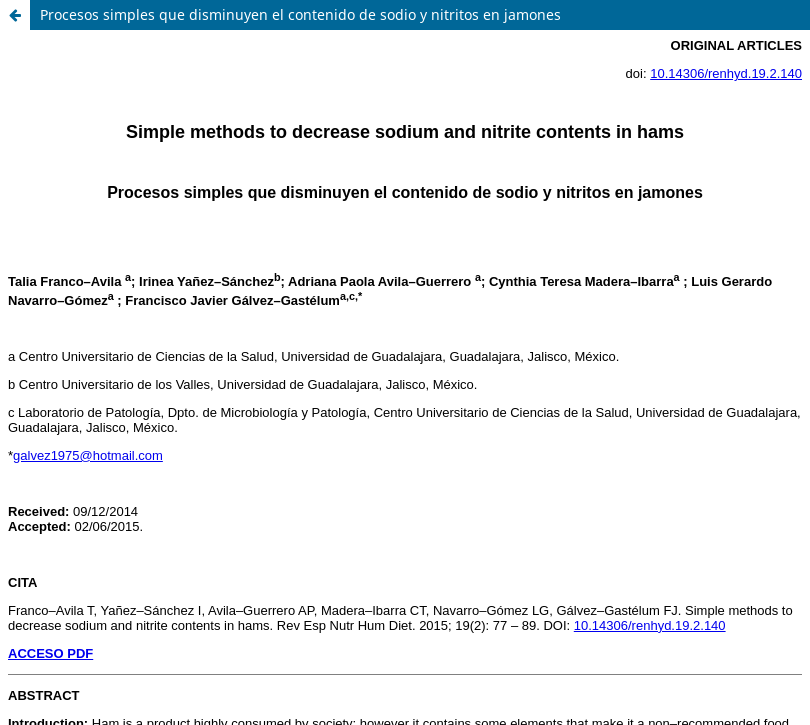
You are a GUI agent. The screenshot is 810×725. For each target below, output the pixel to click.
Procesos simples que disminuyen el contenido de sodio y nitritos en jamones (300, 14)
